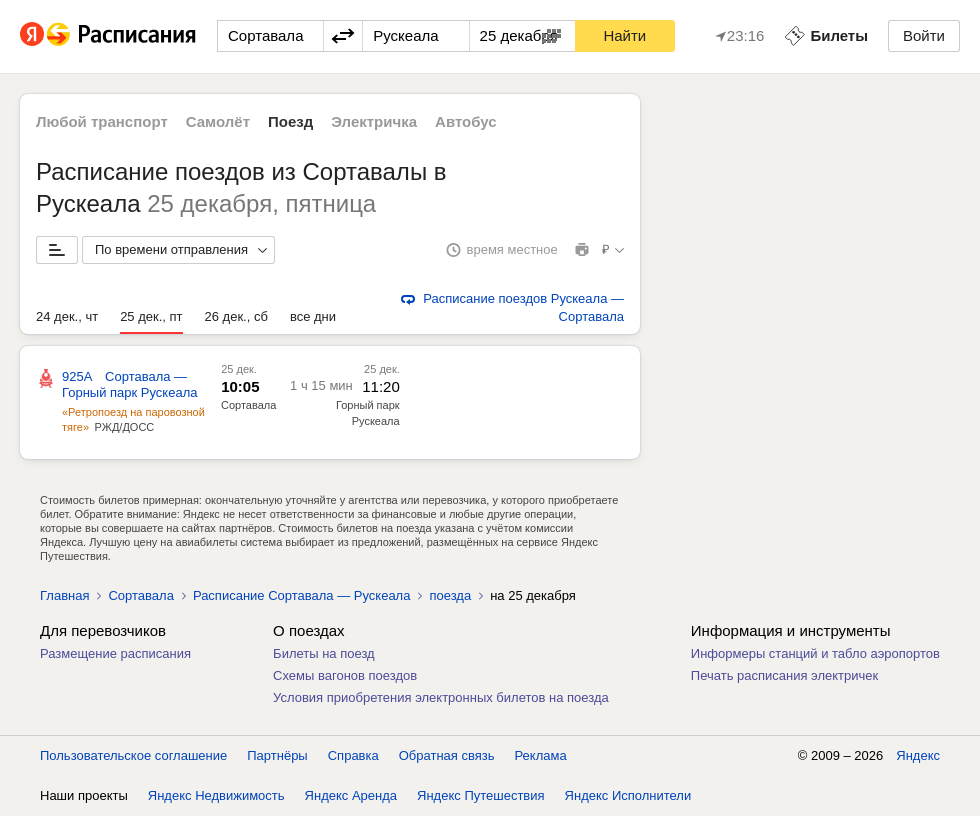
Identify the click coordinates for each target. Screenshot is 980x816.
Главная (64, 595)
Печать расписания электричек (784, 675)
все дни (313, 316)
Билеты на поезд (324, 653)
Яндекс (918, 755)
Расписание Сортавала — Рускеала (302, 595)
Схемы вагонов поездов (345, 675)
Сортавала (248, 405)
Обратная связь (447, 755)
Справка (353, 755)
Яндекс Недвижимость (216, 795)
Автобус (466, 121)
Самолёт (218, 121)
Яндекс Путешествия (481, 795)
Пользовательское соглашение (133, 755)
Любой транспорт (102, 121)
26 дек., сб (236, 316)
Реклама (541, 755)
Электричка (374, 121)
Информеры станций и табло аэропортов (815, 653)
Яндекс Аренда (351, 795)
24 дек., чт (67, 316)
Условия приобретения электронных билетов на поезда (441, 697)
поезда (450, 595)
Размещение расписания (115, 653)
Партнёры (277, 755)
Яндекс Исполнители (628, 795)
